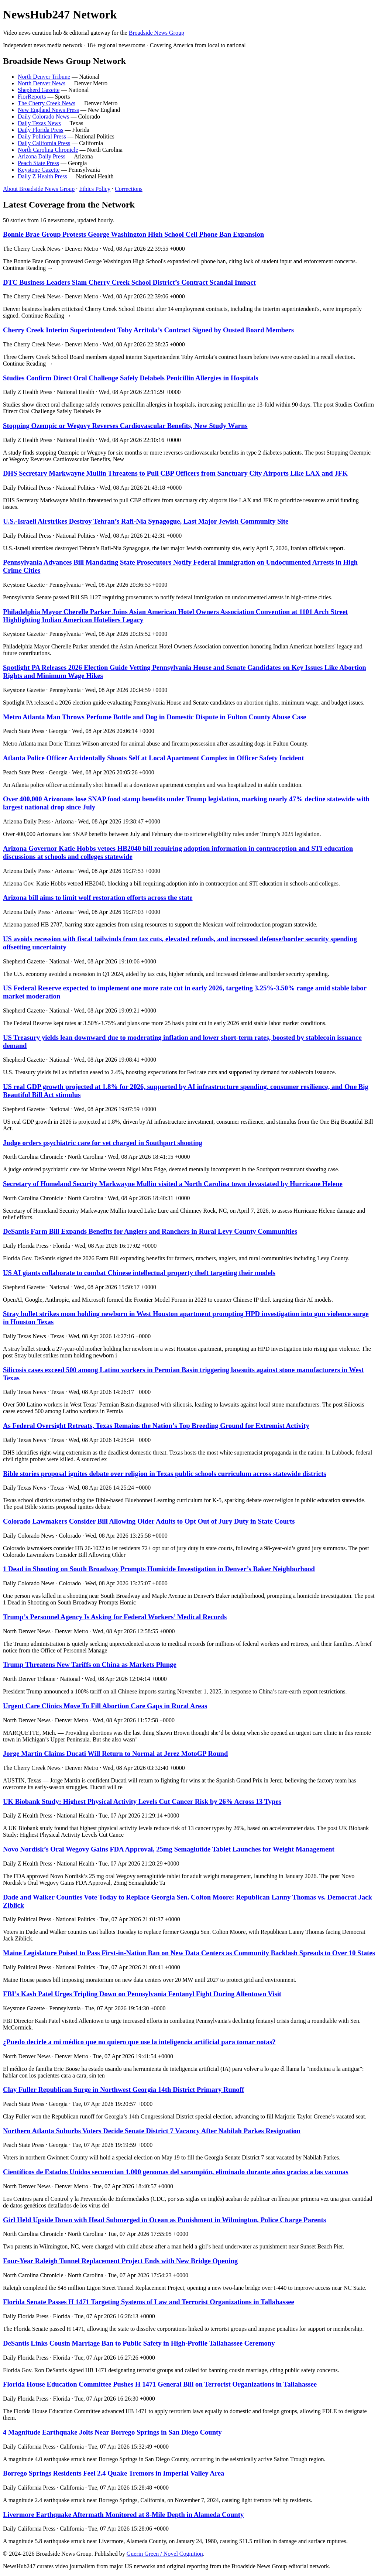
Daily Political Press (42, 136)
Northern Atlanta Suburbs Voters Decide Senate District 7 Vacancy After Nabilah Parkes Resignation (151, 2131)
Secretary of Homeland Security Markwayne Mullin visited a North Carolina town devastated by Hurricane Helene (173, 1184)
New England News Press (48, 110)
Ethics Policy (94, 189)
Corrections (128, 189)
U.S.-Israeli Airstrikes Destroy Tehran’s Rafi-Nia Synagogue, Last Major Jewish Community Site (145, 521)
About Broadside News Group (39, 189)
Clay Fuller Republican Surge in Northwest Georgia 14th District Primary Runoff (123, 2089)
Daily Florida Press (40, 130)
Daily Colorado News (43, 116)
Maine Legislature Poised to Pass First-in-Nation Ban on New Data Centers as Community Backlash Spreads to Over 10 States (189, 1953)
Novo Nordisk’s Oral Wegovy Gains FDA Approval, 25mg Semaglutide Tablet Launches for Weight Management (168, 1849)
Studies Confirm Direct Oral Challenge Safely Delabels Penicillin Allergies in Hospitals (130, 378)
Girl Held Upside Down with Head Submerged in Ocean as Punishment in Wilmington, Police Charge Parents (164, 2220)
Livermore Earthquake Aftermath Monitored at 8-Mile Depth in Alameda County (123, 2514)
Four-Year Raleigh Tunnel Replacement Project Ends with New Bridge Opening (120, 2261)
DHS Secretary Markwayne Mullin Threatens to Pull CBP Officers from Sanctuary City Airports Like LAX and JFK (175, 473)
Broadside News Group (156, 33)
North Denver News (41, 83)
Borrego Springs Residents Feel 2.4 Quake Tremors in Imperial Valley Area (113, 2473)
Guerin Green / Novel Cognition (165, 2554)
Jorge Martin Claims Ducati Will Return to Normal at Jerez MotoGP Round (115, 1753)
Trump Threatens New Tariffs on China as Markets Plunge (89, 1664)
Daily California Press (44, 143)
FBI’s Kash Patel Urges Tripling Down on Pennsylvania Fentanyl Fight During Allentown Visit (142, 1994)
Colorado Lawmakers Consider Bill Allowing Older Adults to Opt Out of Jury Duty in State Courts (149, 1521)
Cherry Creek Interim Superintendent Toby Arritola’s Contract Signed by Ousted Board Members (148, 330)
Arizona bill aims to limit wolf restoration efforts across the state (98, 897)
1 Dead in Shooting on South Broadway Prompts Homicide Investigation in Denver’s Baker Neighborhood (159, 1569)
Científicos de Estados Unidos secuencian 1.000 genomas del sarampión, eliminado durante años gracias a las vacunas (175, 2172)
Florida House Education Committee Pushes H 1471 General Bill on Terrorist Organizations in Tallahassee (160, 2384)
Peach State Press (38, 163)
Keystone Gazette (38, 170)
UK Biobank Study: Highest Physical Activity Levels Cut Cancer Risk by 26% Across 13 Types (142, 1801)
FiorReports (32, 96)
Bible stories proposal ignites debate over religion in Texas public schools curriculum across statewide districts (164, 1473)
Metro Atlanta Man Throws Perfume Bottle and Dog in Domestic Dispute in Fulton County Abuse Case (154, 717)
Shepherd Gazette (38, 90)
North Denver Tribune (44, 76)
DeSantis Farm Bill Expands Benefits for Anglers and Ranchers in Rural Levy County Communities (150, 1231)
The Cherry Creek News (46, 103)
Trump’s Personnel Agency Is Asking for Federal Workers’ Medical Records (115, 1617)
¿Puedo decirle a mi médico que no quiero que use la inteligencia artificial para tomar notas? (139, 2042)
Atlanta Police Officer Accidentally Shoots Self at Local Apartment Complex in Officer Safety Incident (153, 758)
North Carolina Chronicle (48, 150)
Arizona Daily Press (41, 156)
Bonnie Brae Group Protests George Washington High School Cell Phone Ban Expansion (133, 234)
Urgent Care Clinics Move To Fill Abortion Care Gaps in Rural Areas (105, 1706)
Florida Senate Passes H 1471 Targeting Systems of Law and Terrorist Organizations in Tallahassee (148, 2302)
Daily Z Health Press (42, 176)
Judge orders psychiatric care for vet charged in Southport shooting (102, 1143)
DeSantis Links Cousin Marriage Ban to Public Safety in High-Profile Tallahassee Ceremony (139, 2343)
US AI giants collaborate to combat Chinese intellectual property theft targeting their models (139, 1273)
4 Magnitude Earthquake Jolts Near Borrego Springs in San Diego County (112, 2432)
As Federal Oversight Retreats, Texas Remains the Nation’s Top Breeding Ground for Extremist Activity (156, 1425)
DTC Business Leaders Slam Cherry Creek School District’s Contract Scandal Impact (129, 282)
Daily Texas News (39, 123)
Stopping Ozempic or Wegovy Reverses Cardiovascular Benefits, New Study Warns (125, 425)
